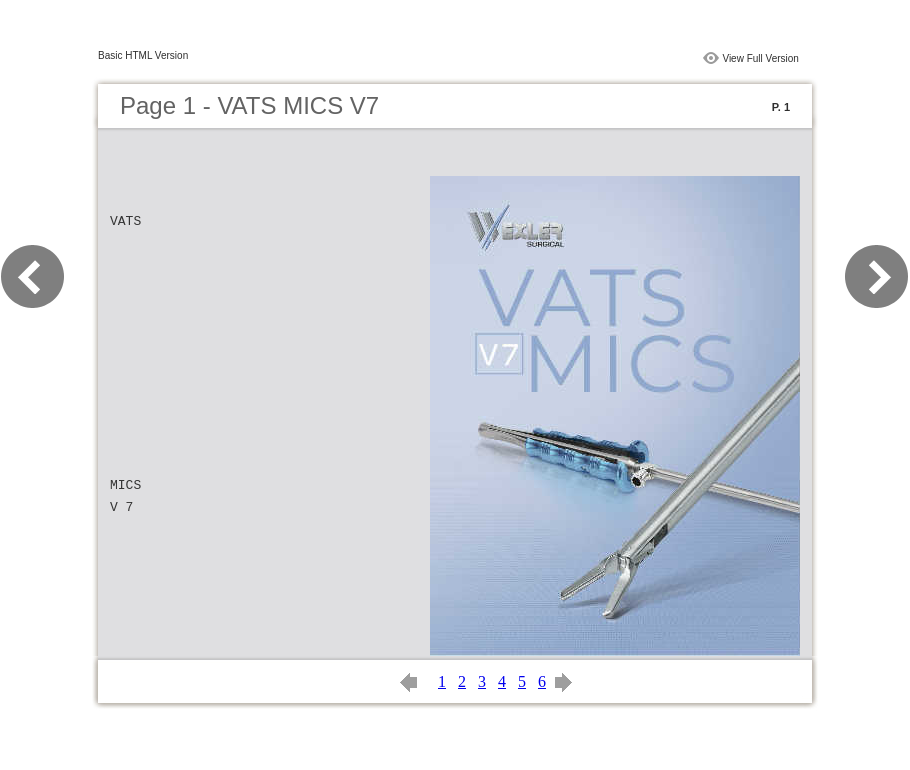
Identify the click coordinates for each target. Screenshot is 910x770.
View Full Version (760, 58)
